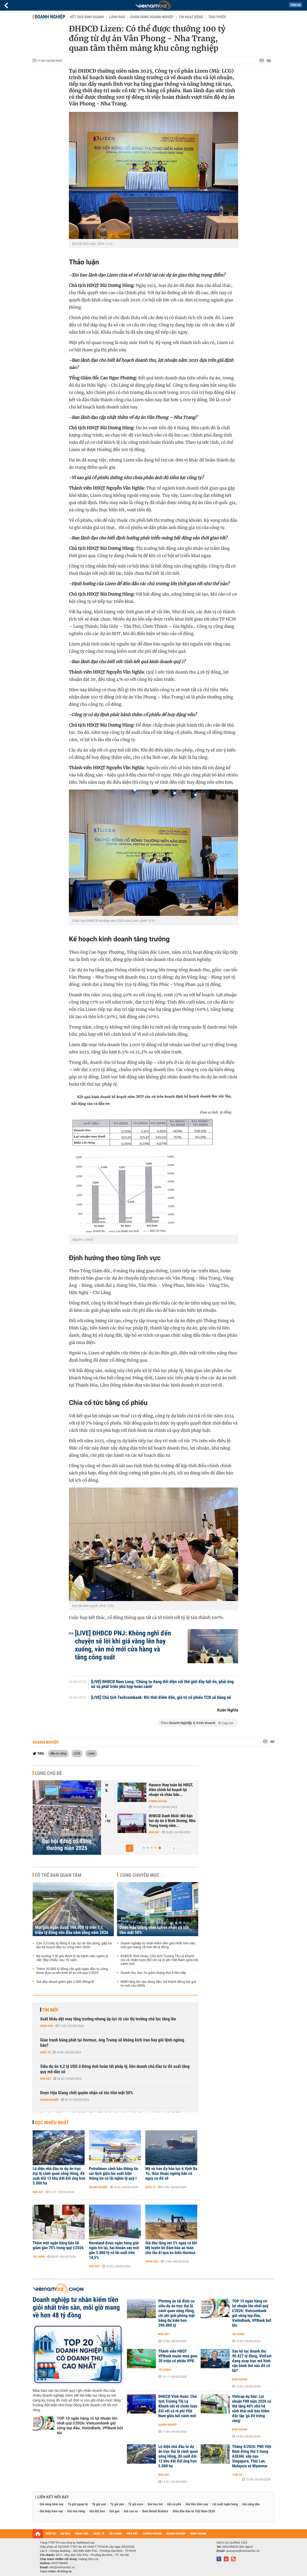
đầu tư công (58, 1753)
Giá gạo (114, 2511)
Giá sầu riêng (76, 2511)
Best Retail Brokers (155, 2511)
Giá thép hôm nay (51, 2511)
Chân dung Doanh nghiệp (152, 17)
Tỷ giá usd (99, 2504)
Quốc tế (45, 2052)
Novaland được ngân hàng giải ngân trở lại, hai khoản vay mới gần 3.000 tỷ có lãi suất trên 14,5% (114, 2250)
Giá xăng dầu (251, 2504)
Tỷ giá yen (117, 2504)
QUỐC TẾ (98, 2534)
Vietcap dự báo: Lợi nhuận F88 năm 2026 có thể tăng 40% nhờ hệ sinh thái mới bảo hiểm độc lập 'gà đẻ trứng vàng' (251, 2408)
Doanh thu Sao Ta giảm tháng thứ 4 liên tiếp (153, 1973)
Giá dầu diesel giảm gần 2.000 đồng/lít (65, 1982)
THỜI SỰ (50, 2534)
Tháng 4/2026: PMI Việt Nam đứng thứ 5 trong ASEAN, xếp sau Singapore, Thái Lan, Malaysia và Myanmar (251, 2456)
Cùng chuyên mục (139, 1875)
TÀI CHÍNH (115, 2534)
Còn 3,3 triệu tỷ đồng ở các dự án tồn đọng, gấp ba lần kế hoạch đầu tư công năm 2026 (74, 1945)
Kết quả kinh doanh (87, 17)
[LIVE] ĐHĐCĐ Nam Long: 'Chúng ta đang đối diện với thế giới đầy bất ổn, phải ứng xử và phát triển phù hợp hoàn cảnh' (162, 1684)
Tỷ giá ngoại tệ (78, 2504)
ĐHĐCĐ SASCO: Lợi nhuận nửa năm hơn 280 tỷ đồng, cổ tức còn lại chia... (139, 1790)
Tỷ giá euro (135, 2504)
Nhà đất (45, 2078)
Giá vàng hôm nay (52, 2504)
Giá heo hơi (155, 2504)
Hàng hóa (46, 2026)
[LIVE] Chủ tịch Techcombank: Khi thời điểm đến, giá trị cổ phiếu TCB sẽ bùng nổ (161, 1697)
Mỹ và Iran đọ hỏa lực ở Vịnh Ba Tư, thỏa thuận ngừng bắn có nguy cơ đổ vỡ (171, 2173)
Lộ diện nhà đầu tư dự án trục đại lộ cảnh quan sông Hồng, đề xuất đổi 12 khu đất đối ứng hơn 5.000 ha (59, 2176)
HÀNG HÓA (82, 2534)
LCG (77, 1753)
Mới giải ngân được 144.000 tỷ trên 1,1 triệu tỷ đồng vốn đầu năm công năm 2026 (71, 1930)
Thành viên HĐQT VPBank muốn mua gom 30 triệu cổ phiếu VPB (177, 2356)
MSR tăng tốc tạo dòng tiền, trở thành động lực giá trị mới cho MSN (158, 1984)
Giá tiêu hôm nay (197, 2504)
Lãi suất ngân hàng (225, 2504)
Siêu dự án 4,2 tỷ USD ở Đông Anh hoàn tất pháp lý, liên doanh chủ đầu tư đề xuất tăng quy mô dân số (115, 2069)
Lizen (91, 1753)
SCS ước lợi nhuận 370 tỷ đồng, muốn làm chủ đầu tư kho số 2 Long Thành (140, 1821)
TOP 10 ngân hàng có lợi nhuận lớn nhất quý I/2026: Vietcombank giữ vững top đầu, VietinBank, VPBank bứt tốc (90, 2425)
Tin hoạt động (191, 17)
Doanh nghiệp (50, 17)
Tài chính (39, 2256)
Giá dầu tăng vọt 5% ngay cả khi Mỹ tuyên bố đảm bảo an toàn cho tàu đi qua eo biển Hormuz (171, 2248)
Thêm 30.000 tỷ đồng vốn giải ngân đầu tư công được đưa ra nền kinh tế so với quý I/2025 (72, 1971)
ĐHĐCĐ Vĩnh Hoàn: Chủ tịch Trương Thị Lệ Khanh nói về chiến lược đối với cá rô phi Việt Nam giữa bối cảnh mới (159, 1960)
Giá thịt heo (97, 2511)
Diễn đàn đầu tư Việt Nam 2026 (194, 2511)
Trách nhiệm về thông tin (56, 2571)
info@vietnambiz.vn (62, 2567)
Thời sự (237, 2474)
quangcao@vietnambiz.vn (242, 2551)
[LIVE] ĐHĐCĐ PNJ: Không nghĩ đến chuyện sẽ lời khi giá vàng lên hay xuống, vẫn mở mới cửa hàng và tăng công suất (123, 1645)
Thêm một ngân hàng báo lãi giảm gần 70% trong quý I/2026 (58, 2245)
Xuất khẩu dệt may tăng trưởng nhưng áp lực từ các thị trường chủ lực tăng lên (108, 2019)
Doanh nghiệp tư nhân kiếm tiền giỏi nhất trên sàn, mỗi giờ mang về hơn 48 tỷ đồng (158, 1945)
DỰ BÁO (65, 2534)
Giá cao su (131, 2511)
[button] (129, 1848)
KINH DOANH (198, 2534)
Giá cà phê (174, 2504)
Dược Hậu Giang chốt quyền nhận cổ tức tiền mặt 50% (154, 1930)
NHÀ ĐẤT (132, 2534)
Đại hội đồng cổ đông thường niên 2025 (67, 1844)
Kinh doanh (239, 2379)
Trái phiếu (217, 17)
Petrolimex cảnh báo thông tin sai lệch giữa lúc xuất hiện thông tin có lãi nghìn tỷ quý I (113, 2173)
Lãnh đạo (117, 17)
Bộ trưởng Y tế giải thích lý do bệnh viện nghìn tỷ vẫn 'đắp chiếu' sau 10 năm (72, 1958)
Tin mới (50, 2010)
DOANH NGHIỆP (175, 2534)
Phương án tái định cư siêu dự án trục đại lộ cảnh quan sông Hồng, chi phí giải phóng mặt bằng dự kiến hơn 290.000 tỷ (176, 2313)
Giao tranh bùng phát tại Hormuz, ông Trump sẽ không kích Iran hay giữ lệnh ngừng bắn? (112, 2043)
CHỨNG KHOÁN (152, 2534)
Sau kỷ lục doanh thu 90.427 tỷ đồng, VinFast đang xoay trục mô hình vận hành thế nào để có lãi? (251, 2361)
